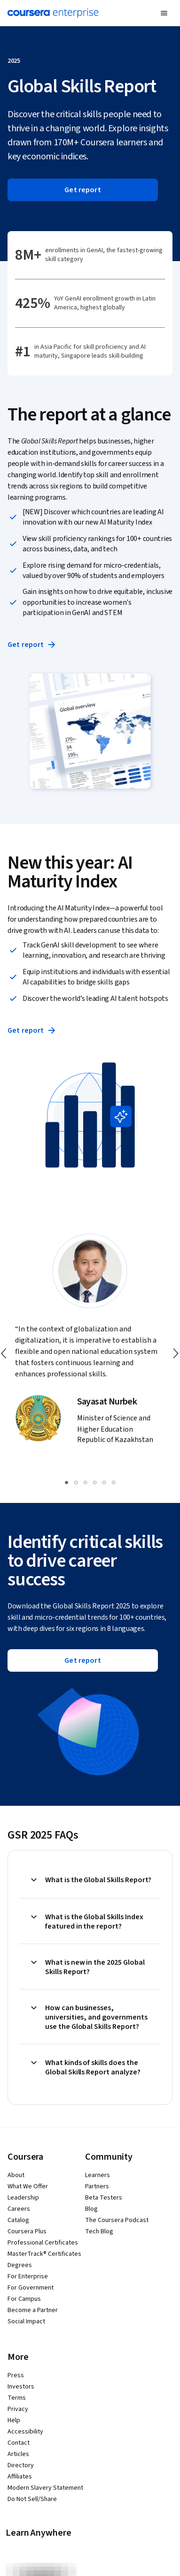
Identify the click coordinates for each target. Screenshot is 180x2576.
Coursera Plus (27, 2231)
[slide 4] (95, 1482)
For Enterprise (28, 2276)
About (16, 2175)
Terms (17, 2398)
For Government (31, 2287)
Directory (21, 2465)
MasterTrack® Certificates (44, 2254)
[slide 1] (66, 1482)
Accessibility (25, 2431)
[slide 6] (113, 1482)
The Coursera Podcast (117, 2220)
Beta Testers (103, 2197)
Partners (97, 2186)
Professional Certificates (43, 2242)
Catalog (18, 2220)
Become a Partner (33, 2310)
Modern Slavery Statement (45, 2488)
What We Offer (28, 2186)
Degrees (20, 2265)
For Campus (24, 2299)
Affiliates (20, 2476)
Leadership (23, 2197)
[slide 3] (85, 1482)
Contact (19, 2443)
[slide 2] (76, 1482)
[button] (164, 13)
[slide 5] (104, 1482)
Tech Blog (99, 2231)
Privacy (18, 2409)
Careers (19, 2209)
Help (14, 2420)
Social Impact (26, 2321)
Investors (21, 2386)
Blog (91, 2209)
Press (16, 2375)
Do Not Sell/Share (32, 2499)
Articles (18, 2454)
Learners (97, 2175)
